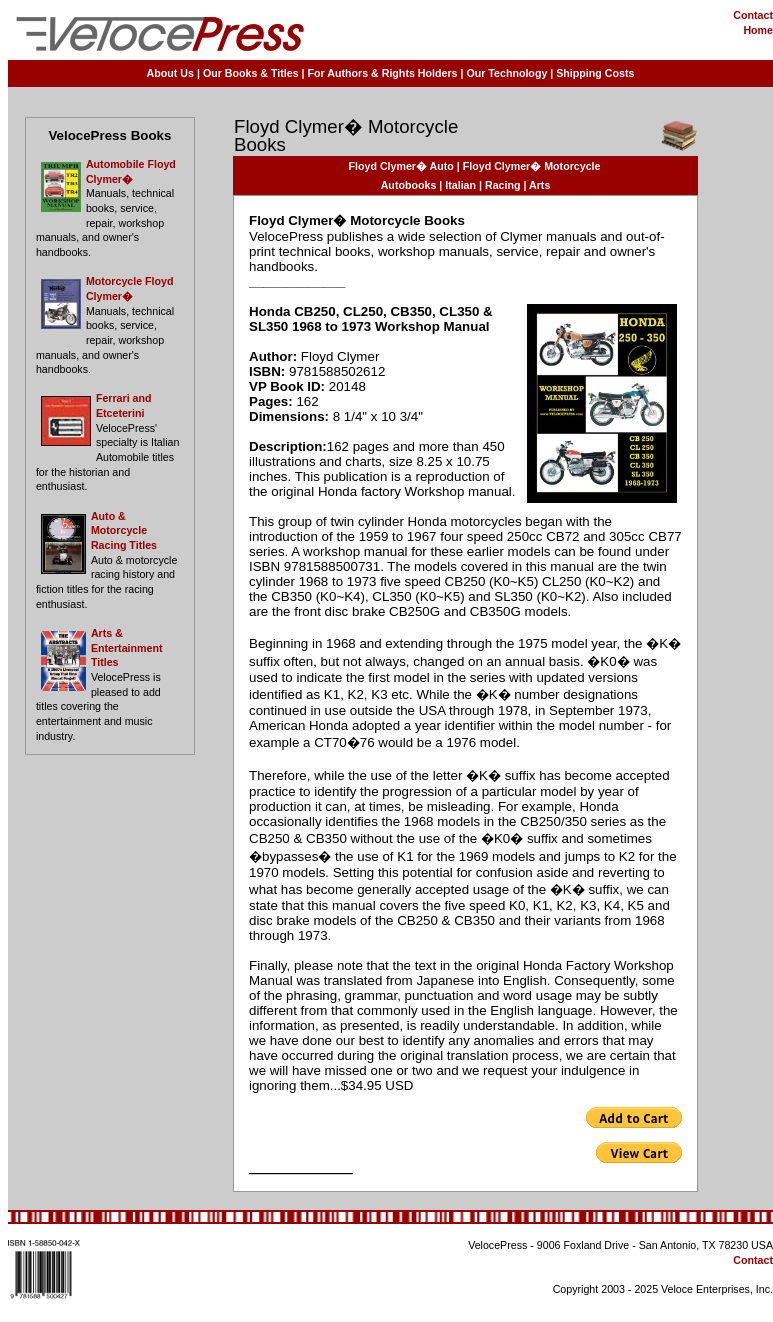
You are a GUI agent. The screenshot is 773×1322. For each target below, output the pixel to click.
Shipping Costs (595, 73)
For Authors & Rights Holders (383, 73)
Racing (503, 185)
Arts (539, 185)
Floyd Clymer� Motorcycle (532, 166)
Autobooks (409, 185)
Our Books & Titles (251, 73)
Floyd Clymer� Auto (401, 166)
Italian (460, 185)
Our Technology (506, 73)
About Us (170, 73)
